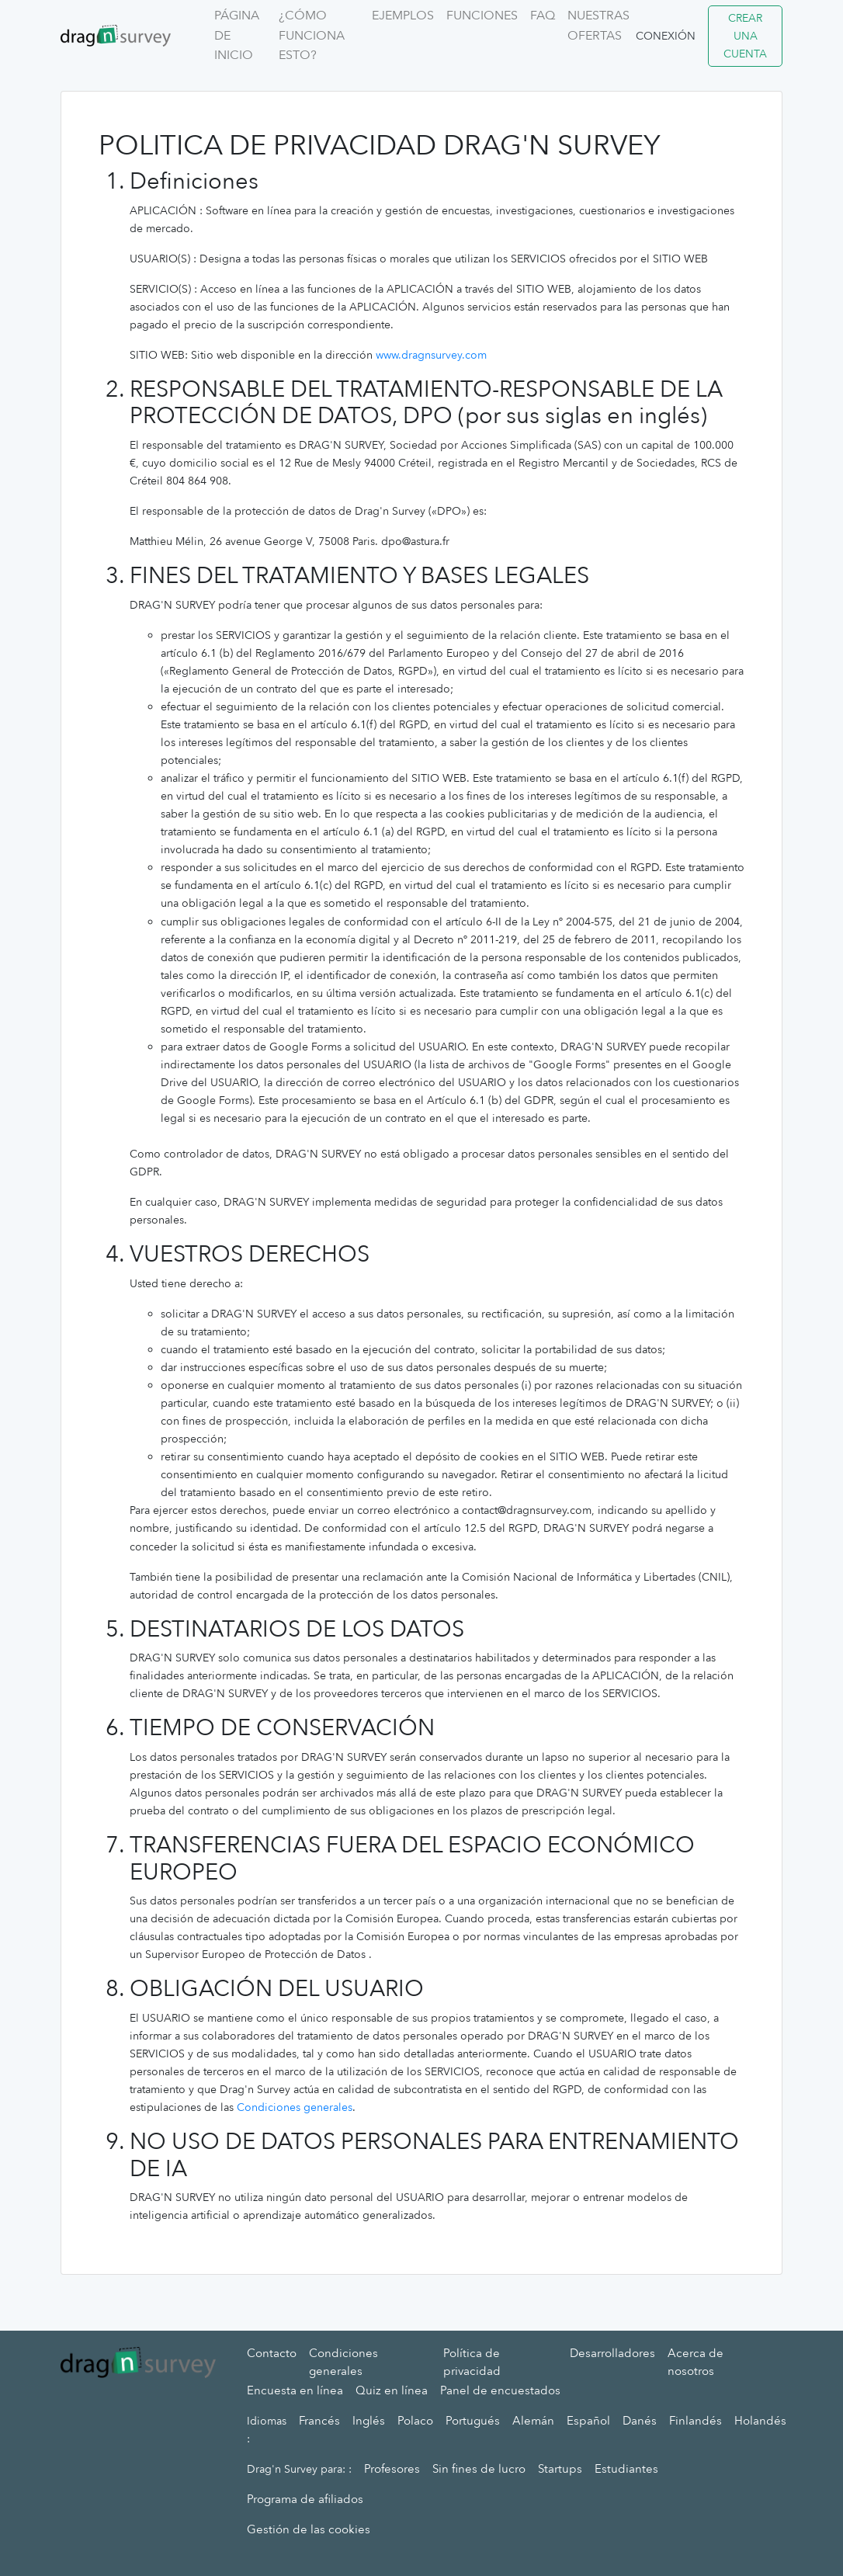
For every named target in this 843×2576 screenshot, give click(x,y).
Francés (319, 2420)
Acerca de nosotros (695, 2362)
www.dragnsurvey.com (431, 355)
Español (588, 2420)
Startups (560, 2469)
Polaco (415, 2420)
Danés (640, 2420)
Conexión (666, 36)
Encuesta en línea (295, 2390)
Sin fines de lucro (479, 2469)
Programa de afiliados (305, 2499)
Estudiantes (626, 2469)
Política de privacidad (472, 2362)
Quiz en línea (392, 2390)
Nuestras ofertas (598, 25)
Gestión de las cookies (308, 2529)
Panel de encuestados (500, 2390)
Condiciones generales (294, 2107)
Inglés (368, 2420)
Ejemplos (403, 15)
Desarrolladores (612, 2353)
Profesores (392, 2469)
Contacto (272, 2353)
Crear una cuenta (745, 36)
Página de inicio (236, 35)
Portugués (473, 2420)
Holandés (760, 2420)
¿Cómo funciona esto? (312, 35)
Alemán (533, 2420)
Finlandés (695, 2420)
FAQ (542, 15)
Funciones (482, 15)
